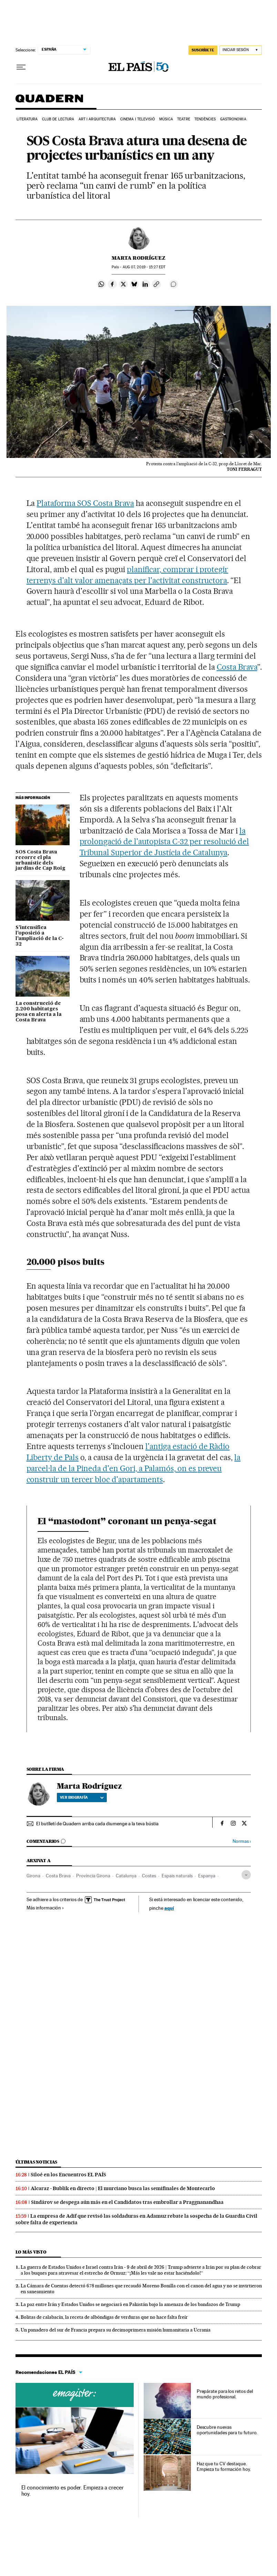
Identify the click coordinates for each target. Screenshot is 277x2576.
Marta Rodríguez (138, 258)
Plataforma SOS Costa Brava (85, 503)
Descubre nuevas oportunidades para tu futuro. (227, 2429)
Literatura (27, 119)
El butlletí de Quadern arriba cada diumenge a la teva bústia (97, 1823)
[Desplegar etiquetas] (246, 1874)
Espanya (206, 1875)
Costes (149, 1875)
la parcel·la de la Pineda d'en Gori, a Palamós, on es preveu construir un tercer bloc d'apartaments (134, 1468)
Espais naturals (177, 1875)
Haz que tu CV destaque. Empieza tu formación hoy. (224, 2466)
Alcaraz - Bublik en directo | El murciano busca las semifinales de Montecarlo (123, 2188)
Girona (33, 1875)
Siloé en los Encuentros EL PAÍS (68, 2174)
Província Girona (93, 1875)
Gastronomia (233, 119)
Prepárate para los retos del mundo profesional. (225, 2393)
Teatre (183, 119)
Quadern (49, 101)
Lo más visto (31, 2252)
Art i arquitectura (97, 119)
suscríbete (203, 50)
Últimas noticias (37, 2162)
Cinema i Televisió (137, 119)
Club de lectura (58, 119)
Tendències (205, 119)
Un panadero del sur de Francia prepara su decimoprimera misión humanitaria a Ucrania (116, 2330)
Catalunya (126, 1875)
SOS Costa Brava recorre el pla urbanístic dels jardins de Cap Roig (40, 860)
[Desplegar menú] (21, 67)
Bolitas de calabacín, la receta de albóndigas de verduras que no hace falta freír (104, 2317)
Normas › (242, 1841)
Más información (45, 1907)
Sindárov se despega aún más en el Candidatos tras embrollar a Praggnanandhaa (127, 2202)
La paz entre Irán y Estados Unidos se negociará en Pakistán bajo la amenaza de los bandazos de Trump (130, 2304)
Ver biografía (82, 1797)
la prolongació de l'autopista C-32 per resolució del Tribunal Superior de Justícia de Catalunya (164, 842)
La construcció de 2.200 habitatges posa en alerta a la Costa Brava (39, 1011)
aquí (169, 1908)
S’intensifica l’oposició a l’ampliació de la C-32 (40, 936)
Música (166, 119)
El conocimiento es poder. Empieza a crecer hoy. (72, 2490)
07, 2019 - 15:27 (144, 267)
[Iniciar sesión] (240, 50)
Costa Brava (237, 667)
